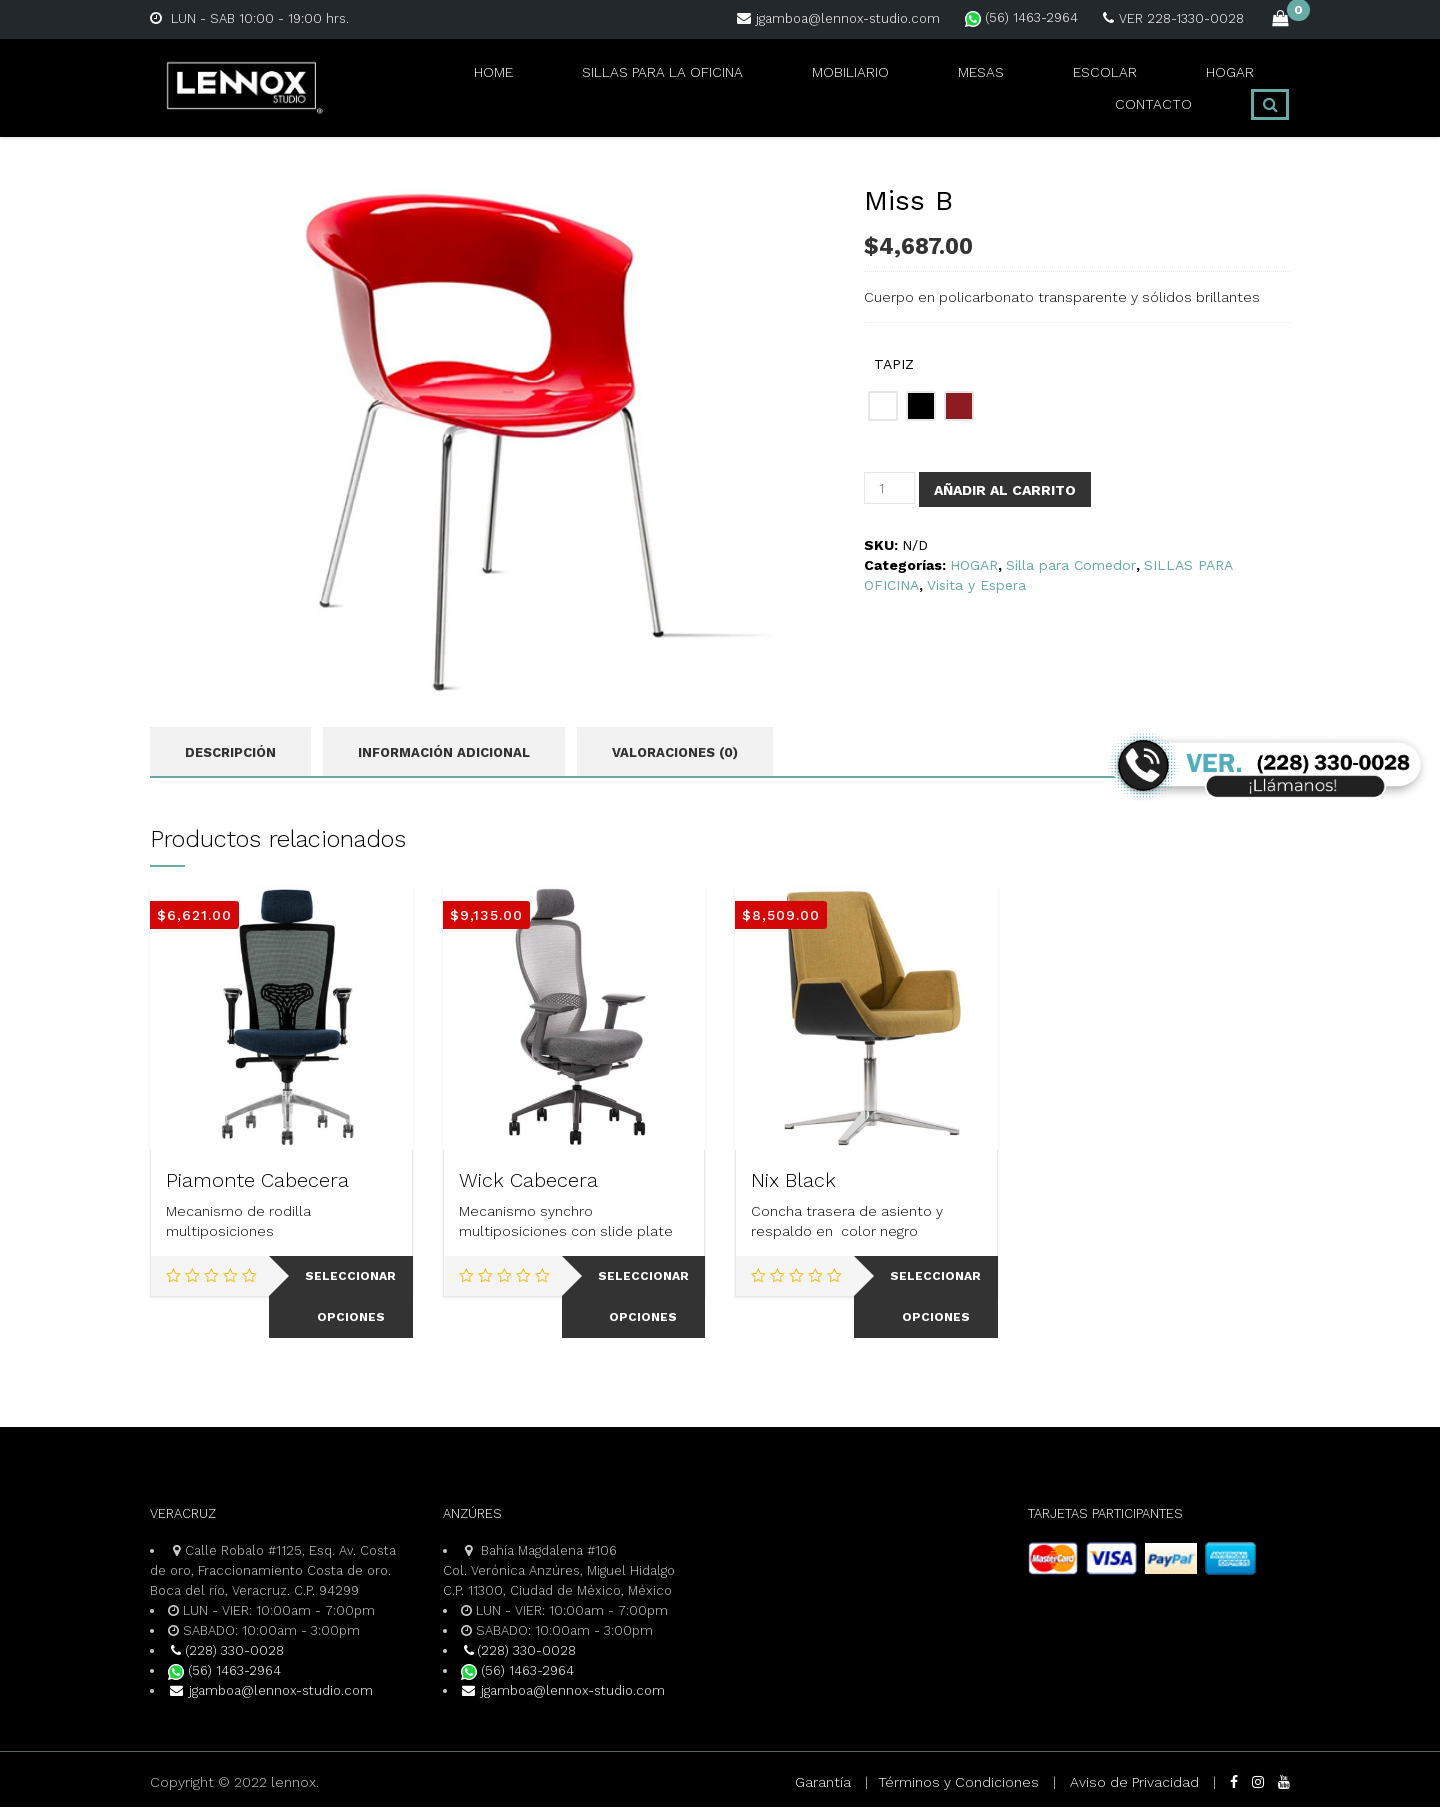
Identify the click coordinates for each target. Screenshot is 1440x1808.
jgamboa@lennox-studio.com (838, 18)
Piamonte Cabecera (257, 1181)
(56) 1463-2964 (1021, 17)
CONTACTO (1165, 87)
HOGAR (1057, 87)
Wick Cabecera (528, 1181)
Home (392, 87)
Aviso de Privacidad (1134, 1783)
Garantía (823, 1783)
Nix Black (793, 1181)
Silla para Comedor (1071, 565)
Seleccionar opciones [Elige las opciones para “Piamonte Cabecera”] (350, 1297)
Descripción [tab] (230, 752)
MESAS (850, 87)
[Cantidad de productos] (889, 488)
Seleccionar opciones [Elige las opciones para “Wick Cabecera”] (643, 1297)
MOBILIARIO (736, 87)
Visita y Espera (976, 585)
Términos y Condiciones (958, 1783)
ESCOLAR (953, 87)
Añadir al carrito (1005, 490)
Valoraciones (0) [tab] (675, 752)
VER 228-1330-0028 (1173, 18)
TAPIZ (894, 364)
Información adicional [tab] (444, 752)
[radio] (883, 406)
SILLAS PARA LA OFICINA (552, 87)
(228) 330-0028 (226, 1651)
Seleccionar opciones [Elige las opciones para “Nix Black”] (935, 1297)
